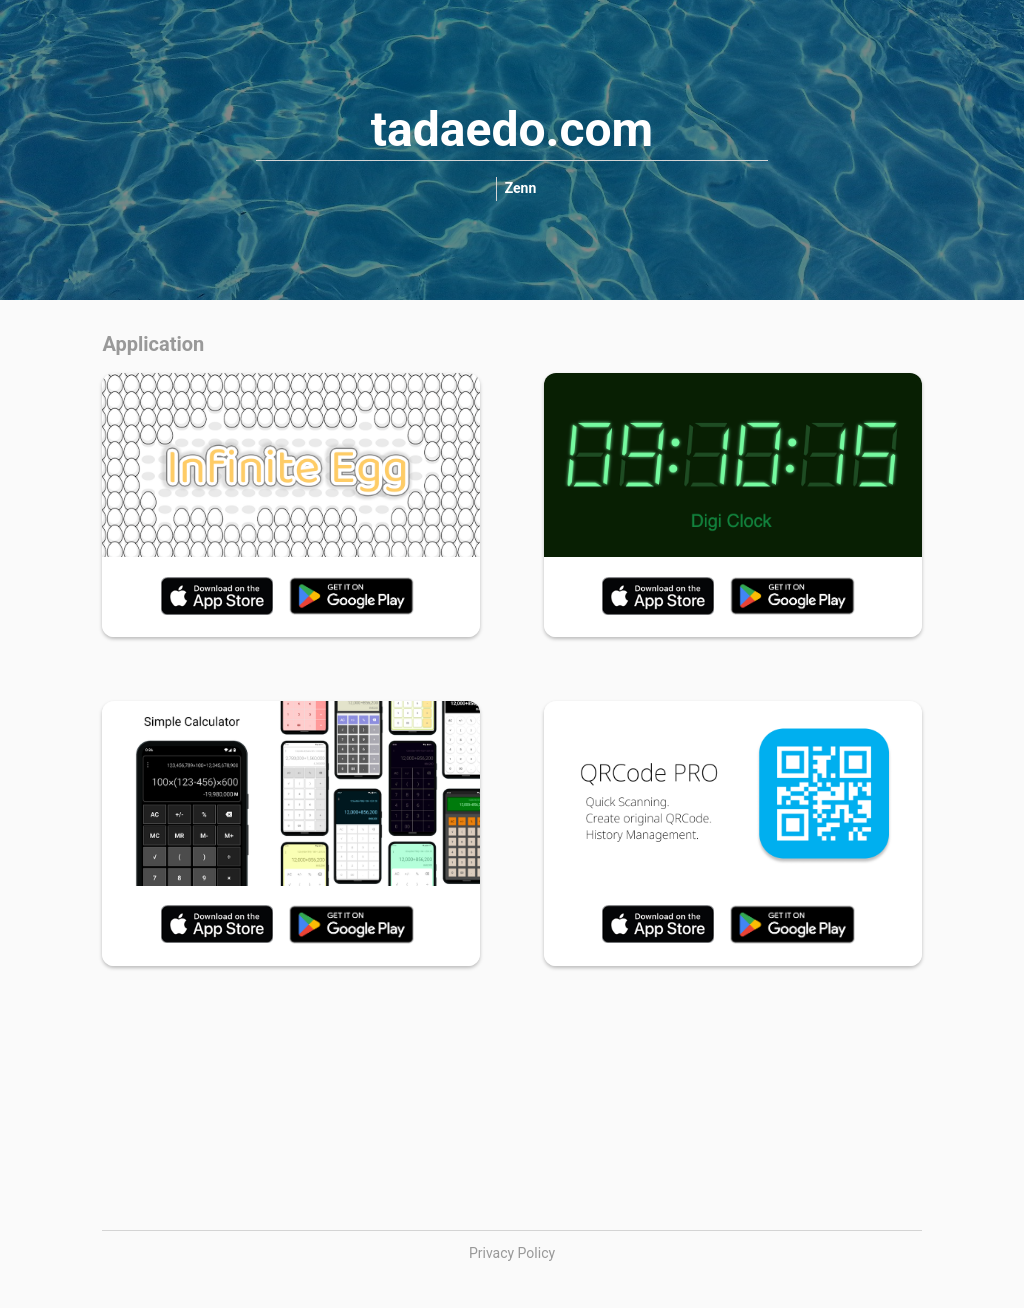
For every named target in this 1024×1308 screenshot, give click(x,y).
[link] (521, 188)
